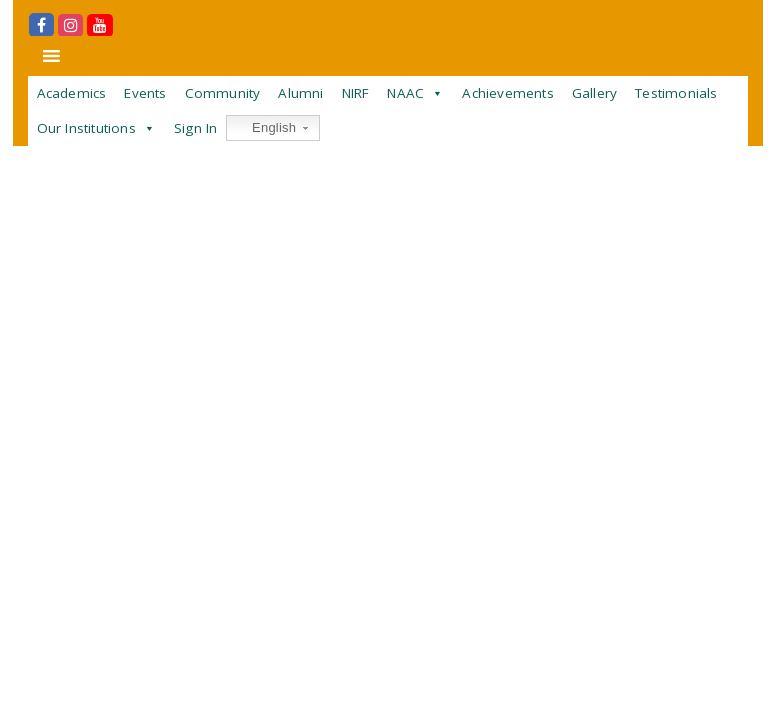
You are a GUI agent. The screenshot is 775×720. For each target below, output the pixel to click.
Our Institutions (86, 128)
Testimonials (676, 93)
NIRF (356, 93)
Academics (72, 93)
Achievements (507, 93)
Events (145, 93)
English (264, 128)
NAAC (405, 93)
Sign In (195, 128)
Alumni (300, 93)
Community (223, 93)
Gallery (594, 93)
